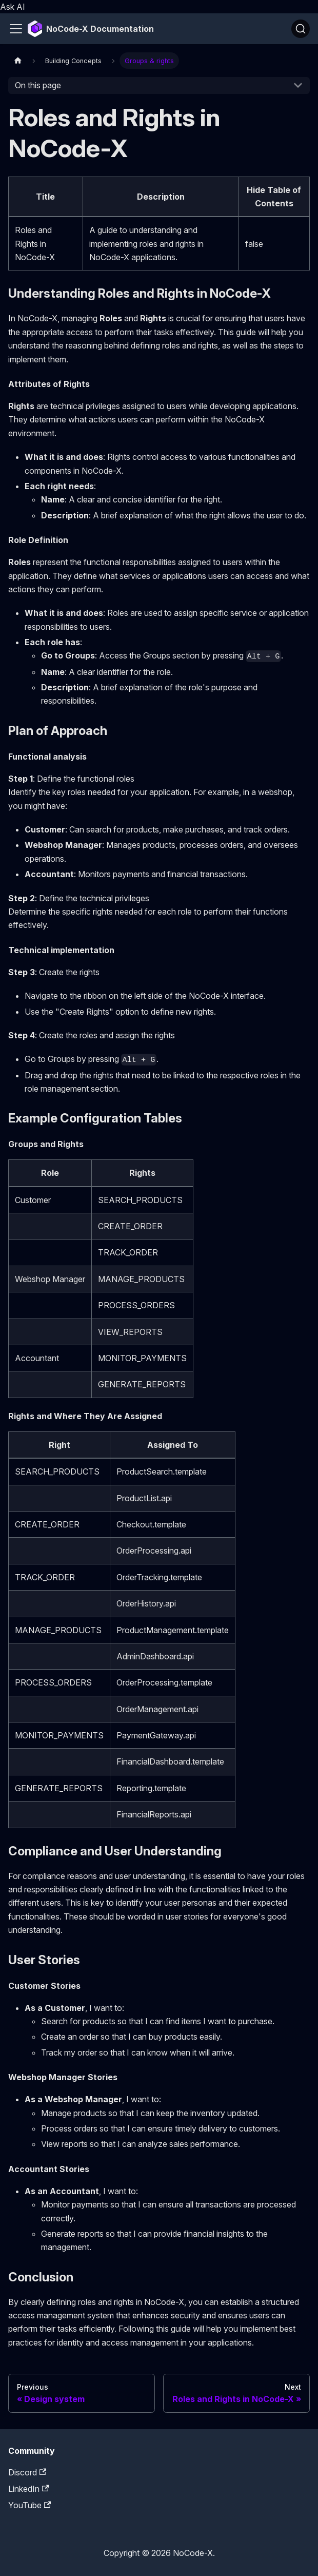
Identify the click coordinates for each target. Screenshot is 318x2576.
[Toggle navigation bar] (16, 28)
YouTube (29, 2505)
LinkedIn (28, 2489)
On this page (38, 85)
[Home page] (18, 60)
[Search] (300, 29)
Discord (27, 2472)
